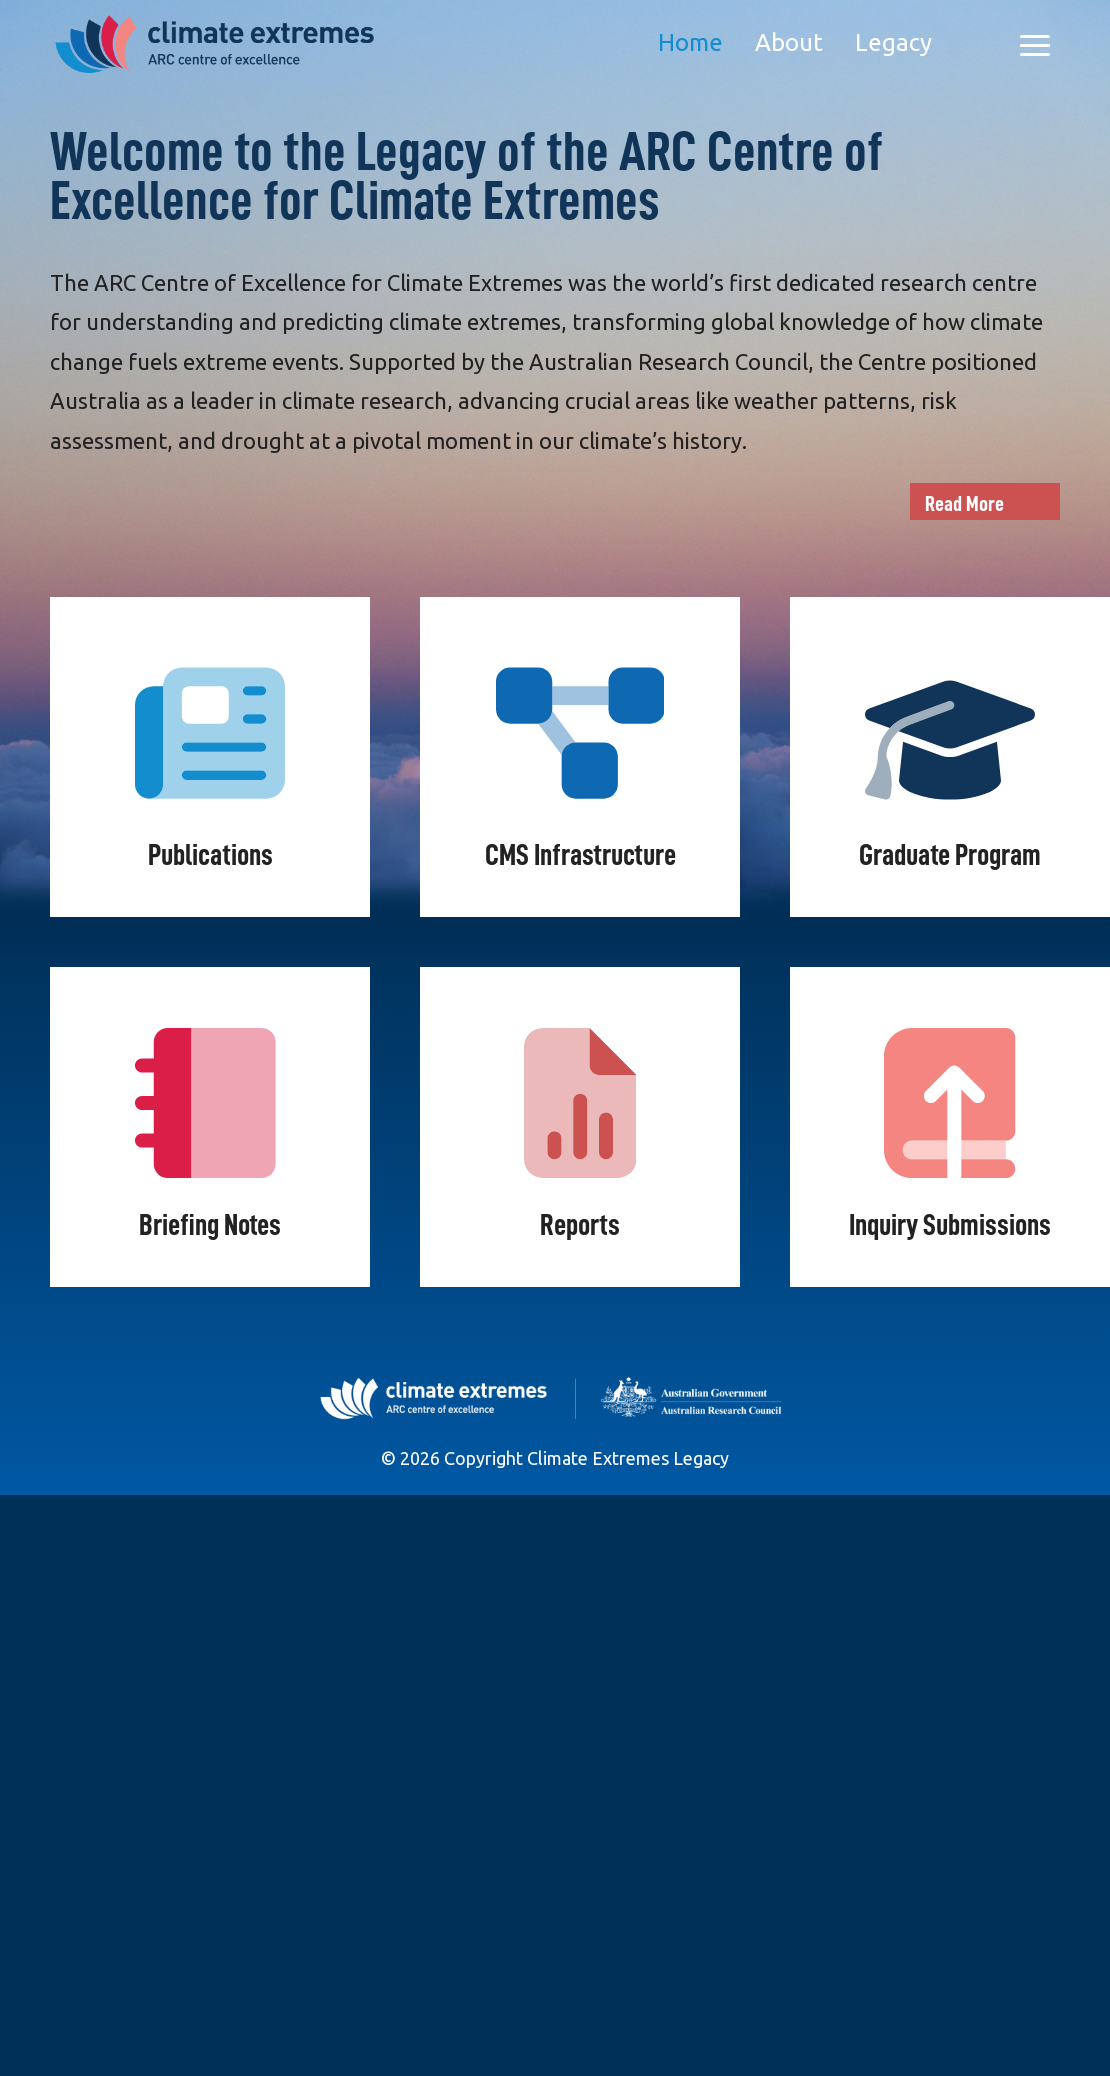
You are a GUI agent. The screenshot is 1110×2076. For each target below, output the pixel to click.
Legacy (893, 42)
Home (690, 42)
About (789, 42)
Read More (964, 504)
